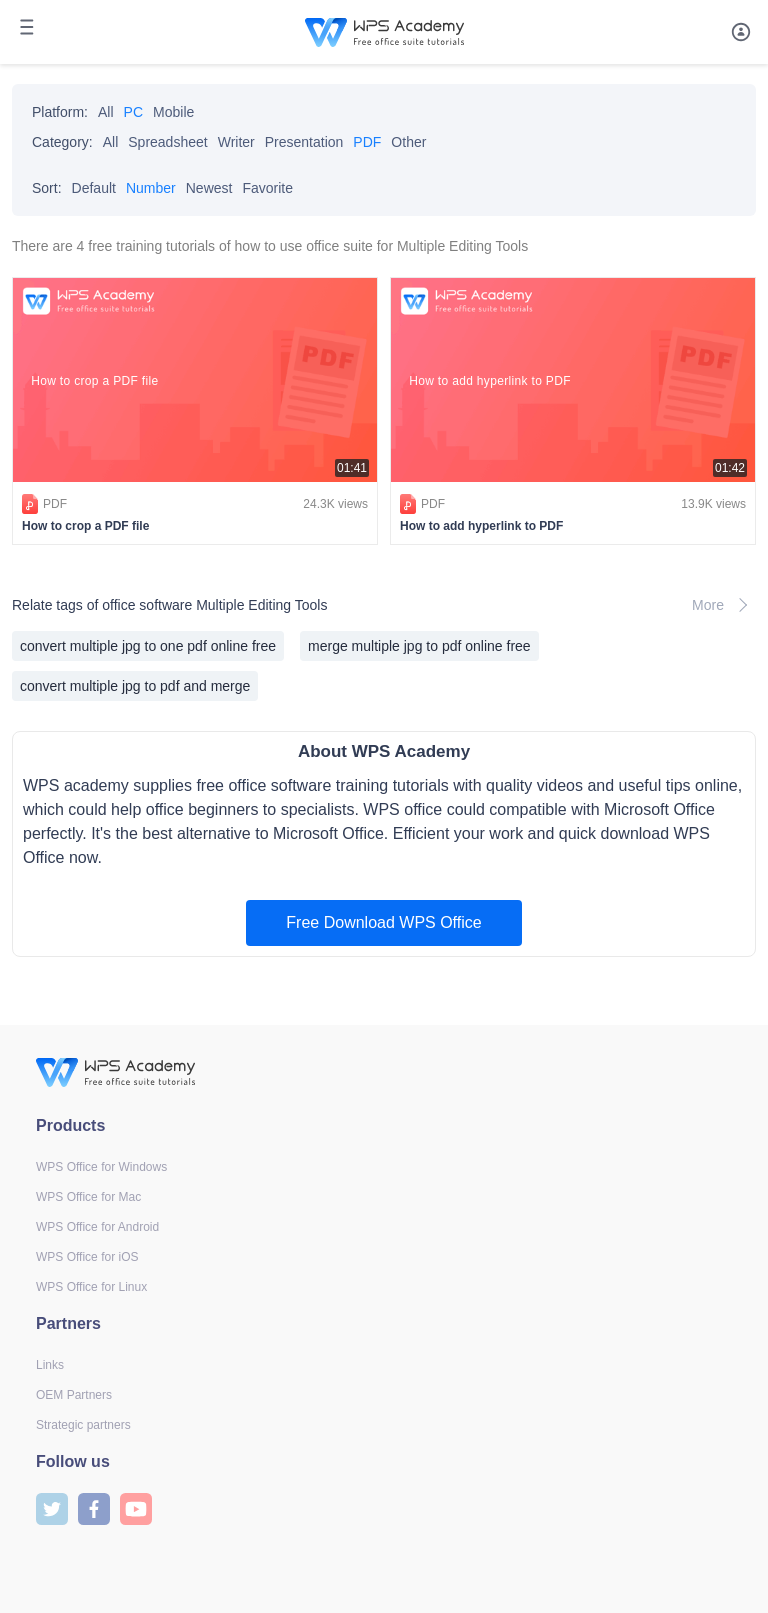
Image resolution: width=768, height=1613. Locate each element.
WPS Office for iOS (87, 1257)
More (724, 605)
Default (94, 188)
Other (408, 142)
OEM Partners (74, 1395)
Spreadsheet (167, 142)
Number (151, 188)
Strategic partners (83, 1425)
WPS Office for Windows (101, 1167)
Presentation (304, 142)
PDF (367, 142)
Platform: (60, 112)
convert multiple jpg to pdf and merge (135, 686)
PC (133, 112)
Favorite (267, 188)
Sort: (47, 188)
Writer (236, 142)
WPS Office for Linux (91, 1287)
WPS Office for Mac (88, 1197)
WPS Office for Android (97, 1227)
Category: (62, 142)
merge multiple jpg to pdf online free (419, 646)
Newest (209, 188)
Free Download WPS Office (383, 922)
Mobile (173, 112)
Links (50, 1365)
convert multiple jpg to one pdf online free (148, 646)
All (106, 112)
